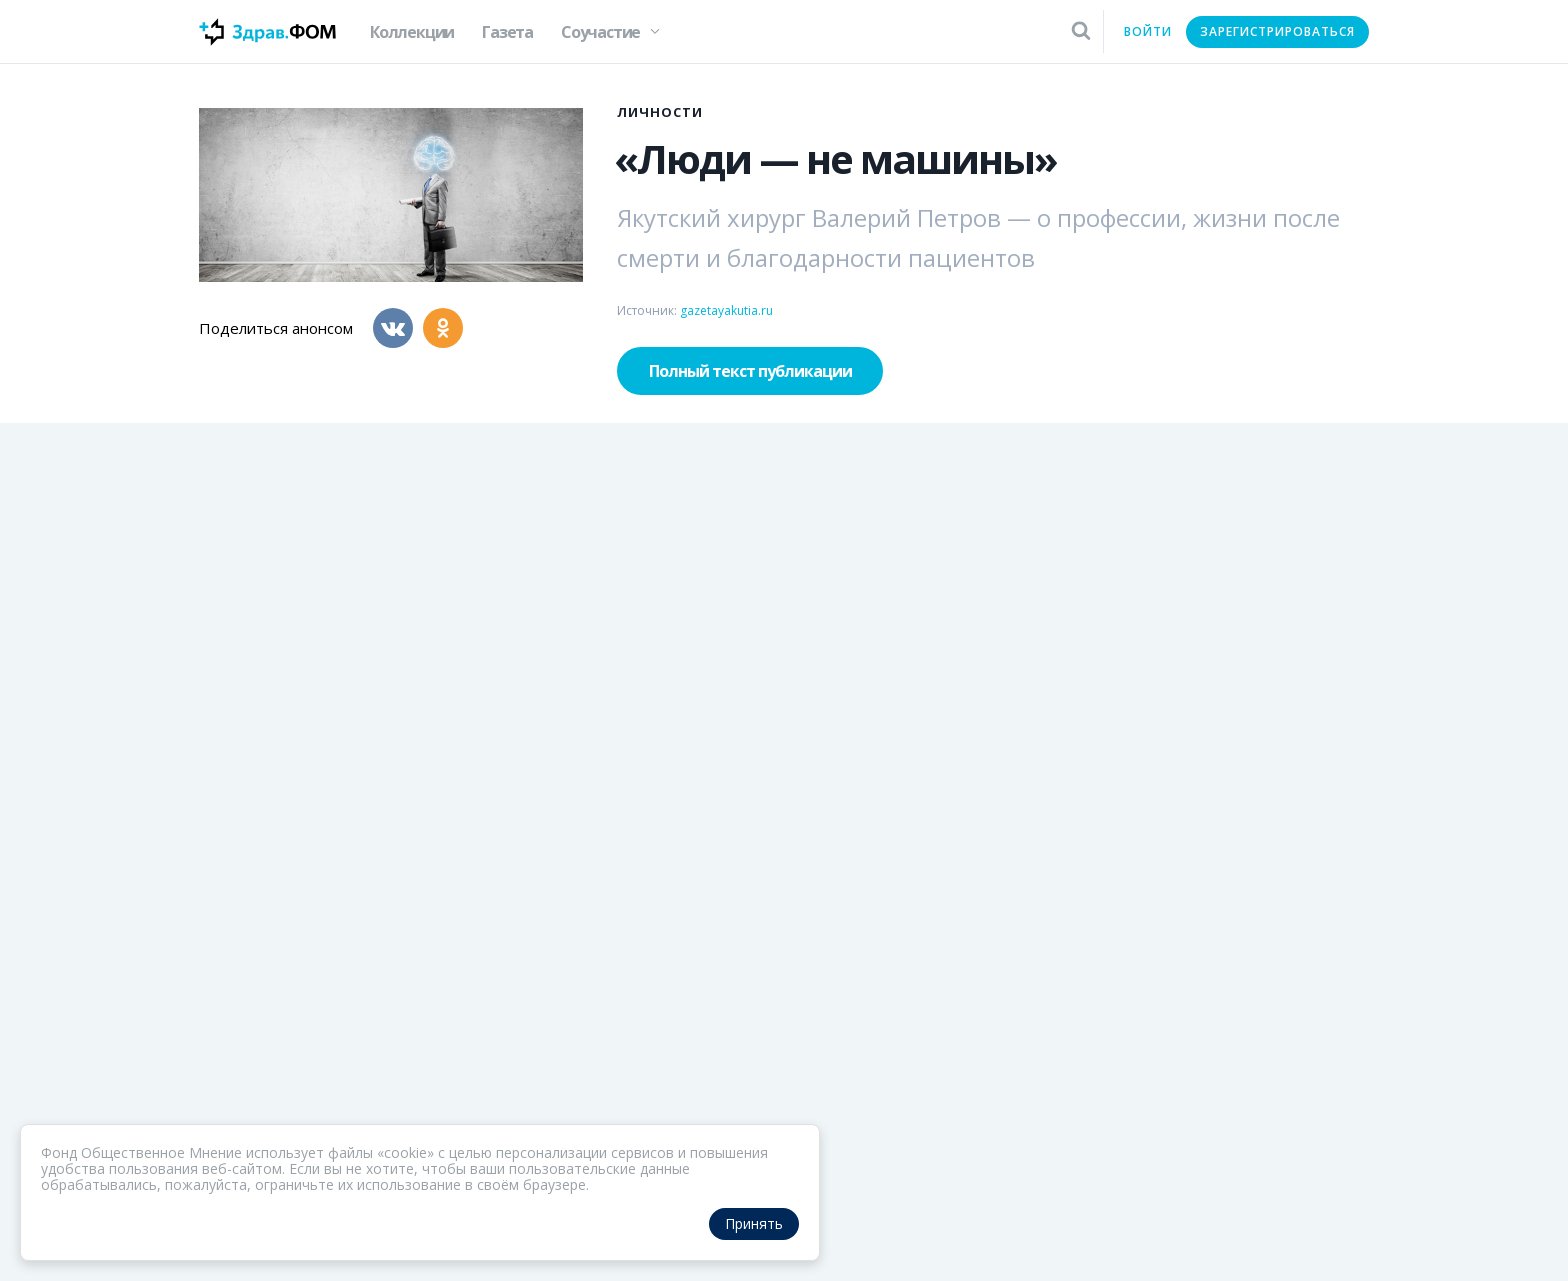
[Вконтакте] (393, 328)
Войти (1148, 31)
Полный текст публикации (750, 371)
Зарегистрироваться (1277, 31)
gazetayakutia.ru (726, 310)
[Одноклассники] (443, 328)
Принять (754, 1223)
